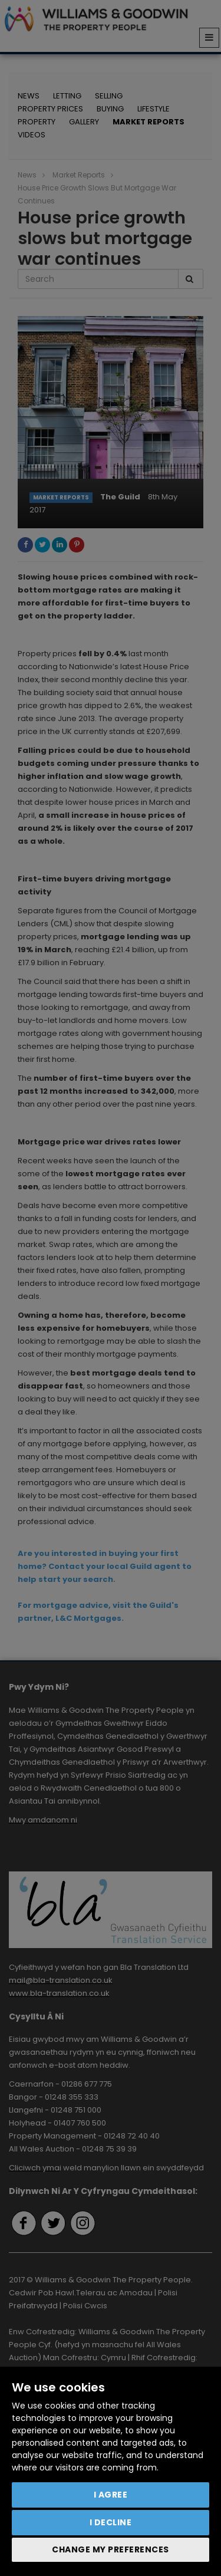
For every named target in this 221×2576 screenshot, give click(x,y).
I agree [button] (111, 2495)
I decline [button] (111, 2522)
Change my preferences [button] (110, 2549)
